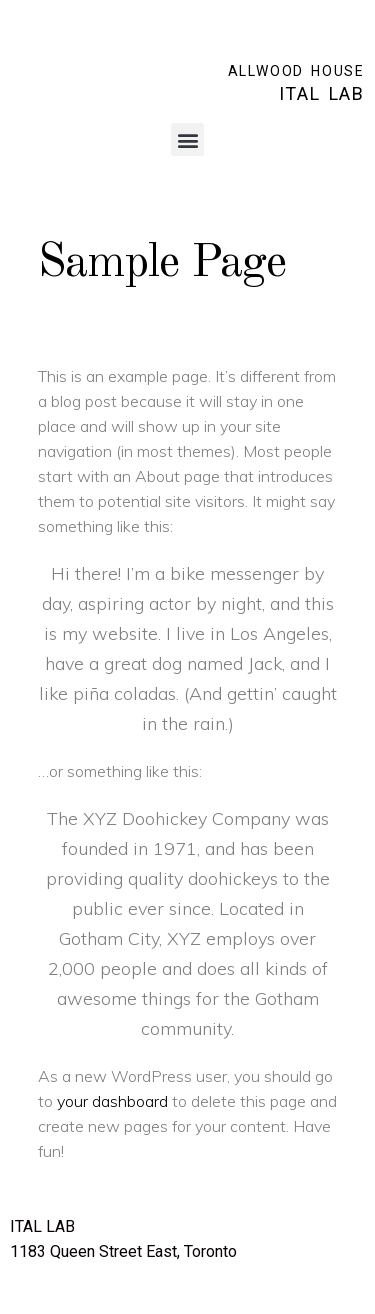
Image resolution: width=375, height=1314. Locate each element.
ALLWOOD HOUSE (296, 71)
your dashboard (112, 1101)
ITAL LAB (322, 93)
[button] (187, 139)
